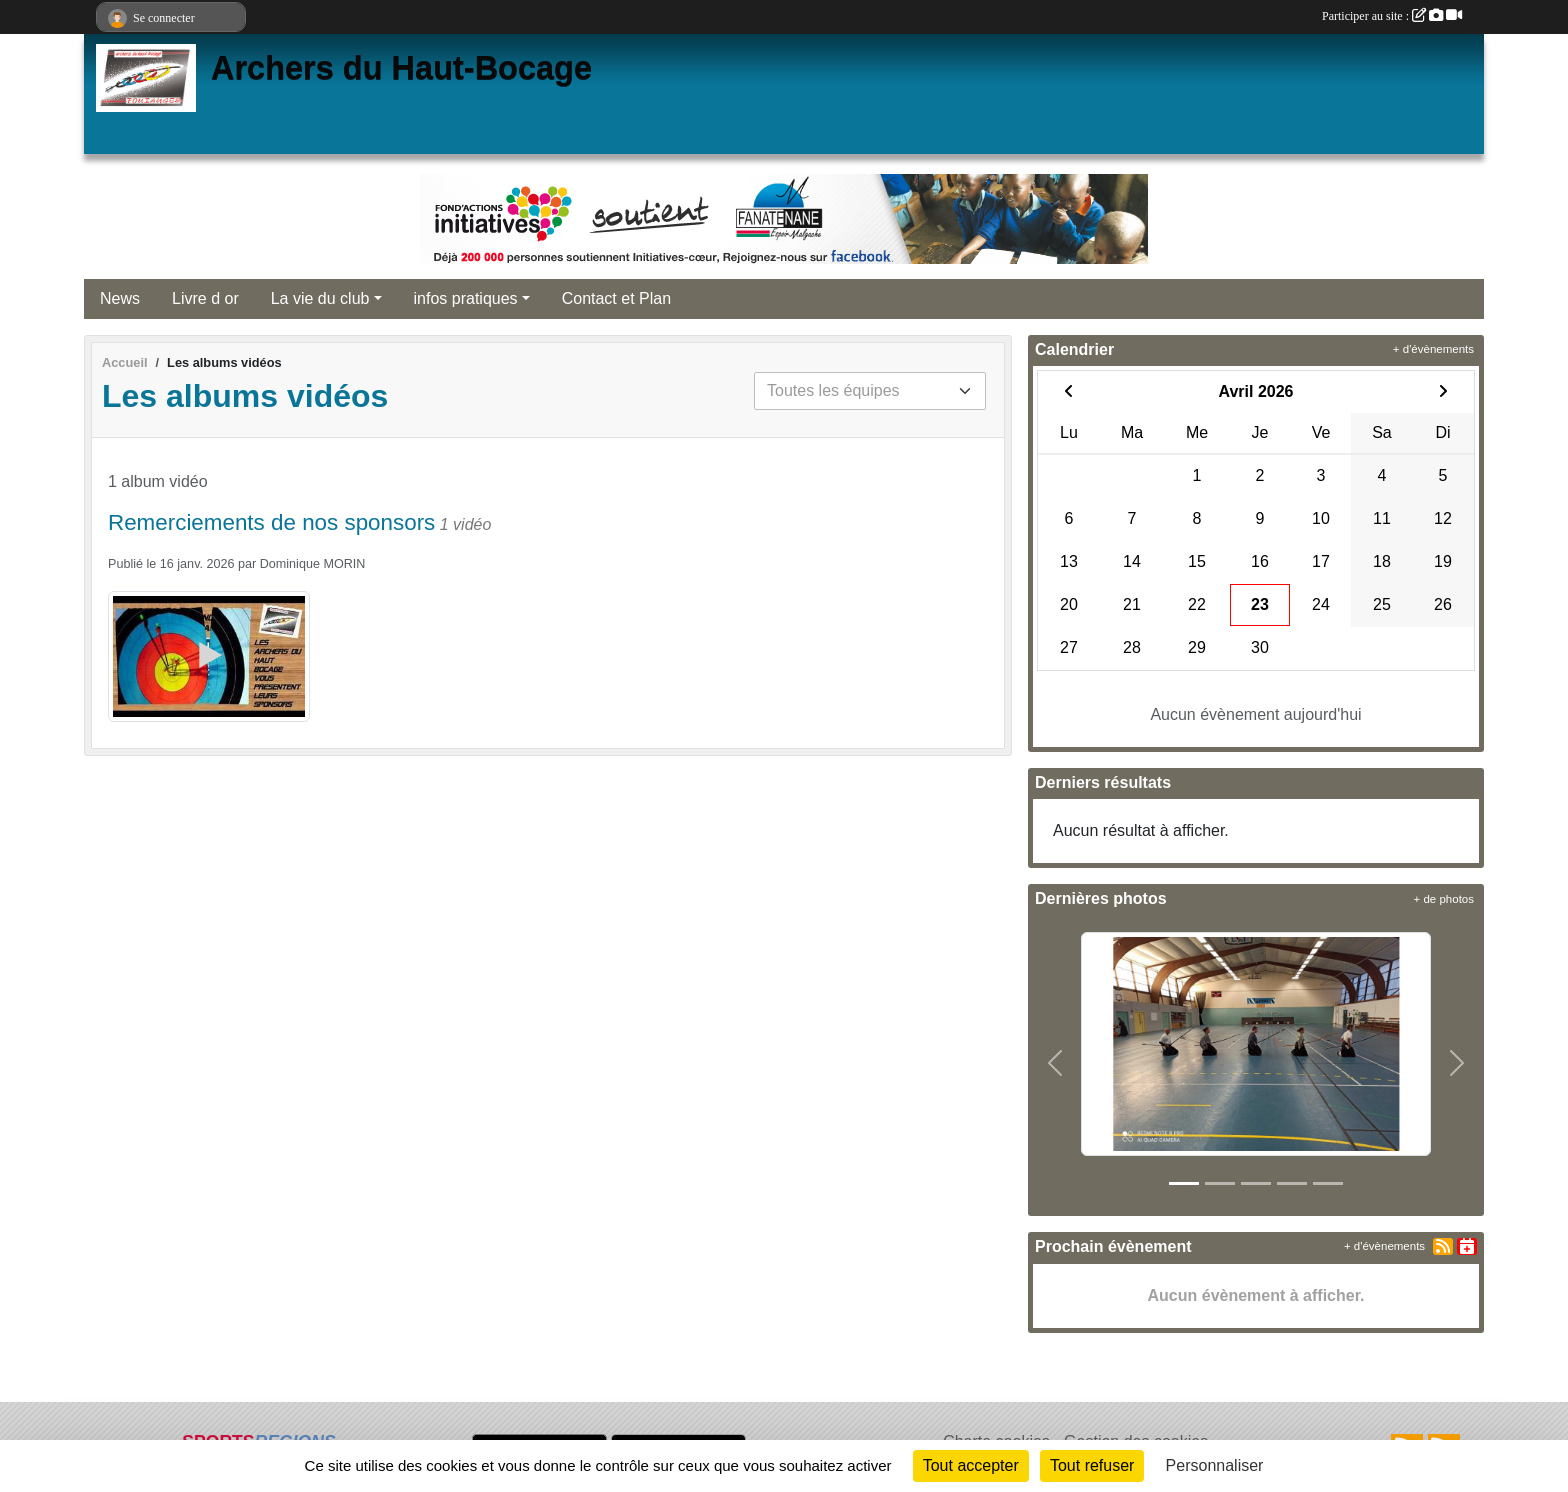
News (120, 298)
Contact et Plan (616, 298)
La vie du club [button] (320, 298)
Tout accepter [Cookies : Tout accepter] (971, 1465)
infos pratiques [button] (466, 298)
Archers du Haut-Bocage (401, 68)
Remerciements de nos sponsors (271, 522)
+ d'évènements (1433, 349)
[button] (1055, 1064)
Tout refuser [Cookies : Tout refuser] (1092, 1465)
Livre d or (205, 298)
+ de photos (1444, 899)
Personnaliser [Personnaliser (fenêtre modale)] (1215, 1465)
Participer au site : (1392, 16)
